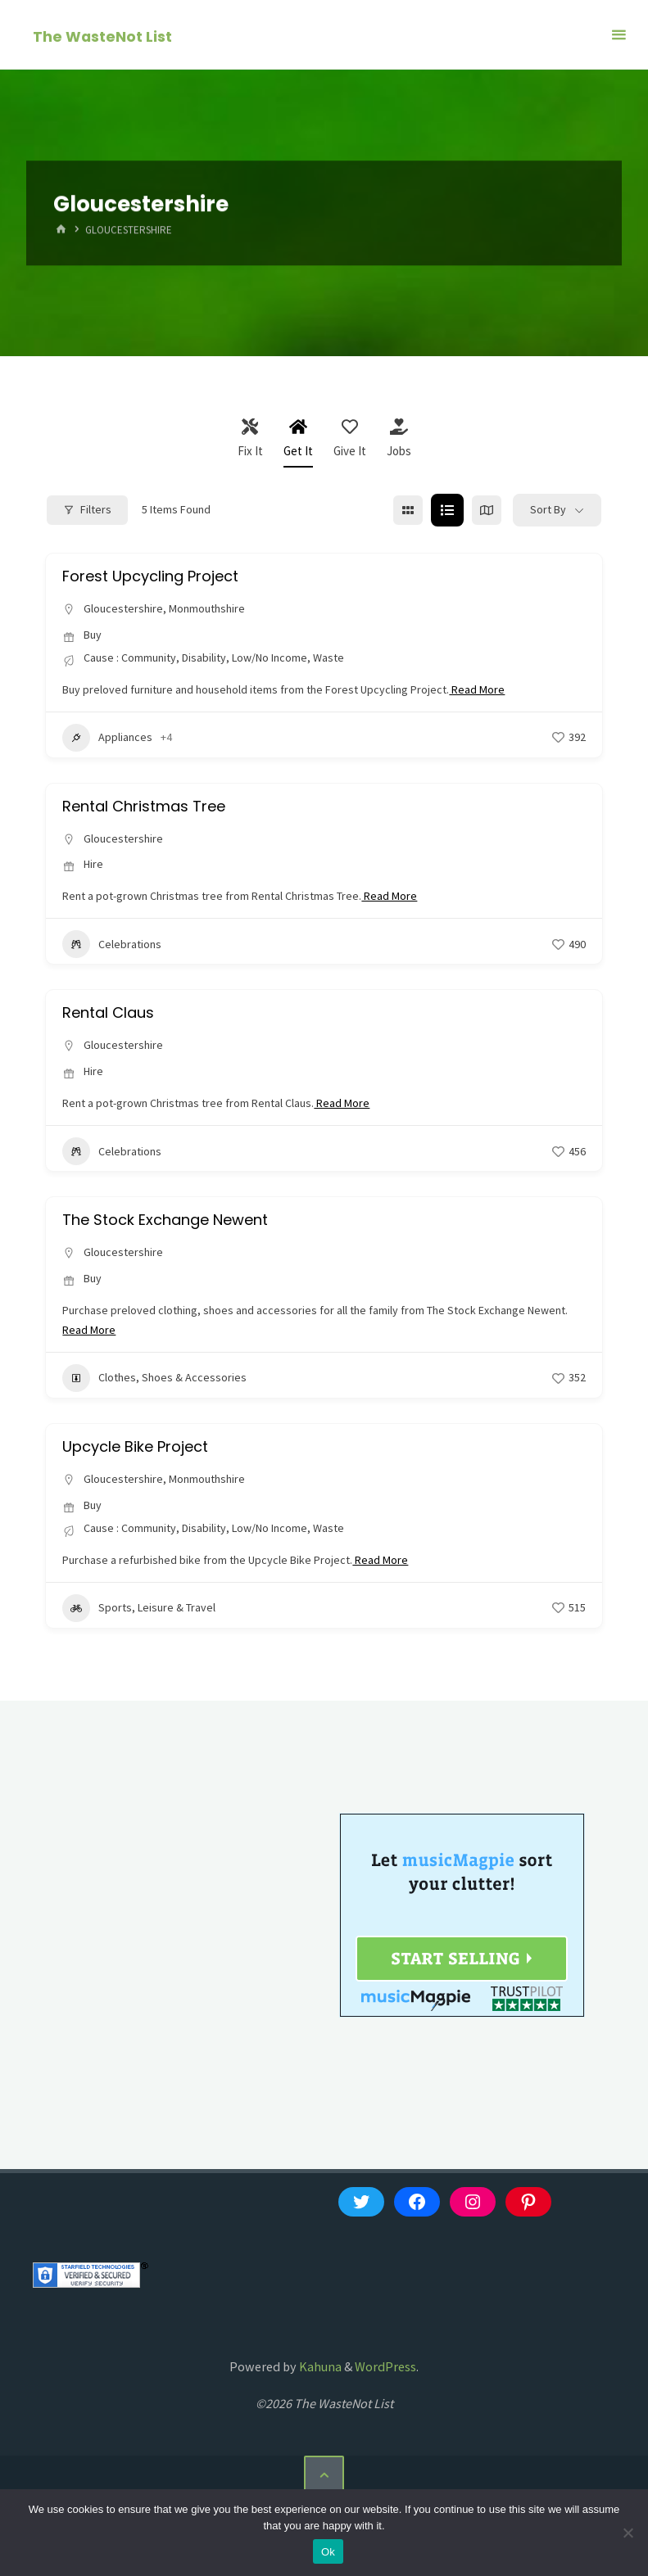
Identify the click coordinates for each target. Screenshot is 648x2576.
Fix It (250, 438)
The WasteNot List (102, 35)
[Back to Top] (323, 2475)
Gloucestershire (123, 608)
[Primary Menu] (618, 35)
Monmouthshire (207, 608)
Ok (328, 2552)
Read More (477, 689)
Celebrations (111, 944)
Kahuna (319, 2366)
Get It (298, 438)
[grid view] (408, 510)
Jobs (399, 438)
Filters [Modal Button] (87, 509)
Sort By (548, 509)
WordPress (385, 2366)
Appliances (107, 738)
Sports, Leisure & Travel (138, 1608)
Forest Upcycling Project (150, 576)
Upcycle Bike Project (135, 1446)
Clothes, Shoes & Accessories (154, 1378)
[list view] (447, 510)
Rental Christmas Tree (143, 806)
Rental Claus (108, 1012)
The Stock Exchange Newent (165, 1219)
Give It (349, 438)
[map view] (486, 510)
